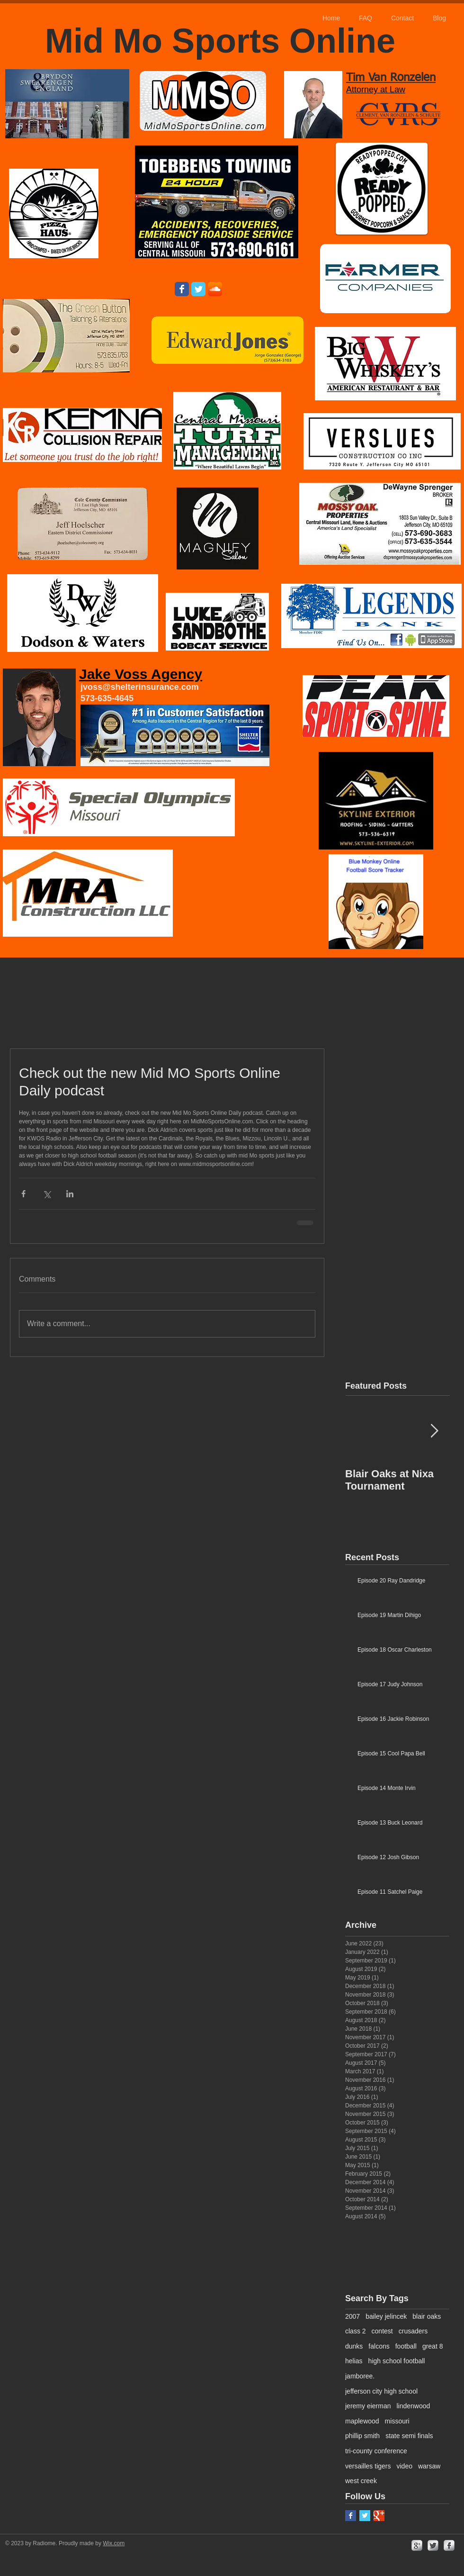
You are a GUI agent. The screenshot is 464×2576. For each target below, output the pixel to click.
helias (354, 2361)
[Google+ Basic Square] (379, 2515)
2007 (352, 2316)
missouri (397, 2421)
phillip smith (362, 2436)
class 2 (355, 2331)
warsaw (429, 2466)
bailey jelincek (386, 2316)
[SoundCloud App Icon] (215, 289)
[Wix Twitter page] (198, 289)
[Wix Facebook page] (182, 289)
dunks (354, 2346)
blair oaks (426, 2316)
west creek (361, 2481)
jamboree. (360, 2376)
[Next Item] (434, 1431)
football (406, 2346)
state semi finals (409, 2436)
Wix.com (114, 2543)
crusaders (413, 2331)
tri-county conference (376, 2451)
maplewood (362, 2421)
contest (382, 2331)
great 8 (432, 2346)
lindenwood (413, 2406)
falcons (378, 2346)
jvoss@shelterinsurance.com (139, 687)
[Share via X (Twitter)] (46, 1193)
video (404, 2466)
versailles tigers (368, 2466)
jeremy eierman (368, 2406)
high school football (396, 2361)
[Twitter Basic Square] (364, 2515)
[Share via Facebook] (23, 1193)
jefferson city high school (381, 2391)
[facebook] (449, 2545)
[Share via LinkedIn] (69, 1193)
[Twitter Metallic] (433, 2545)
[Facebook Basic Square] (350, 2515)
